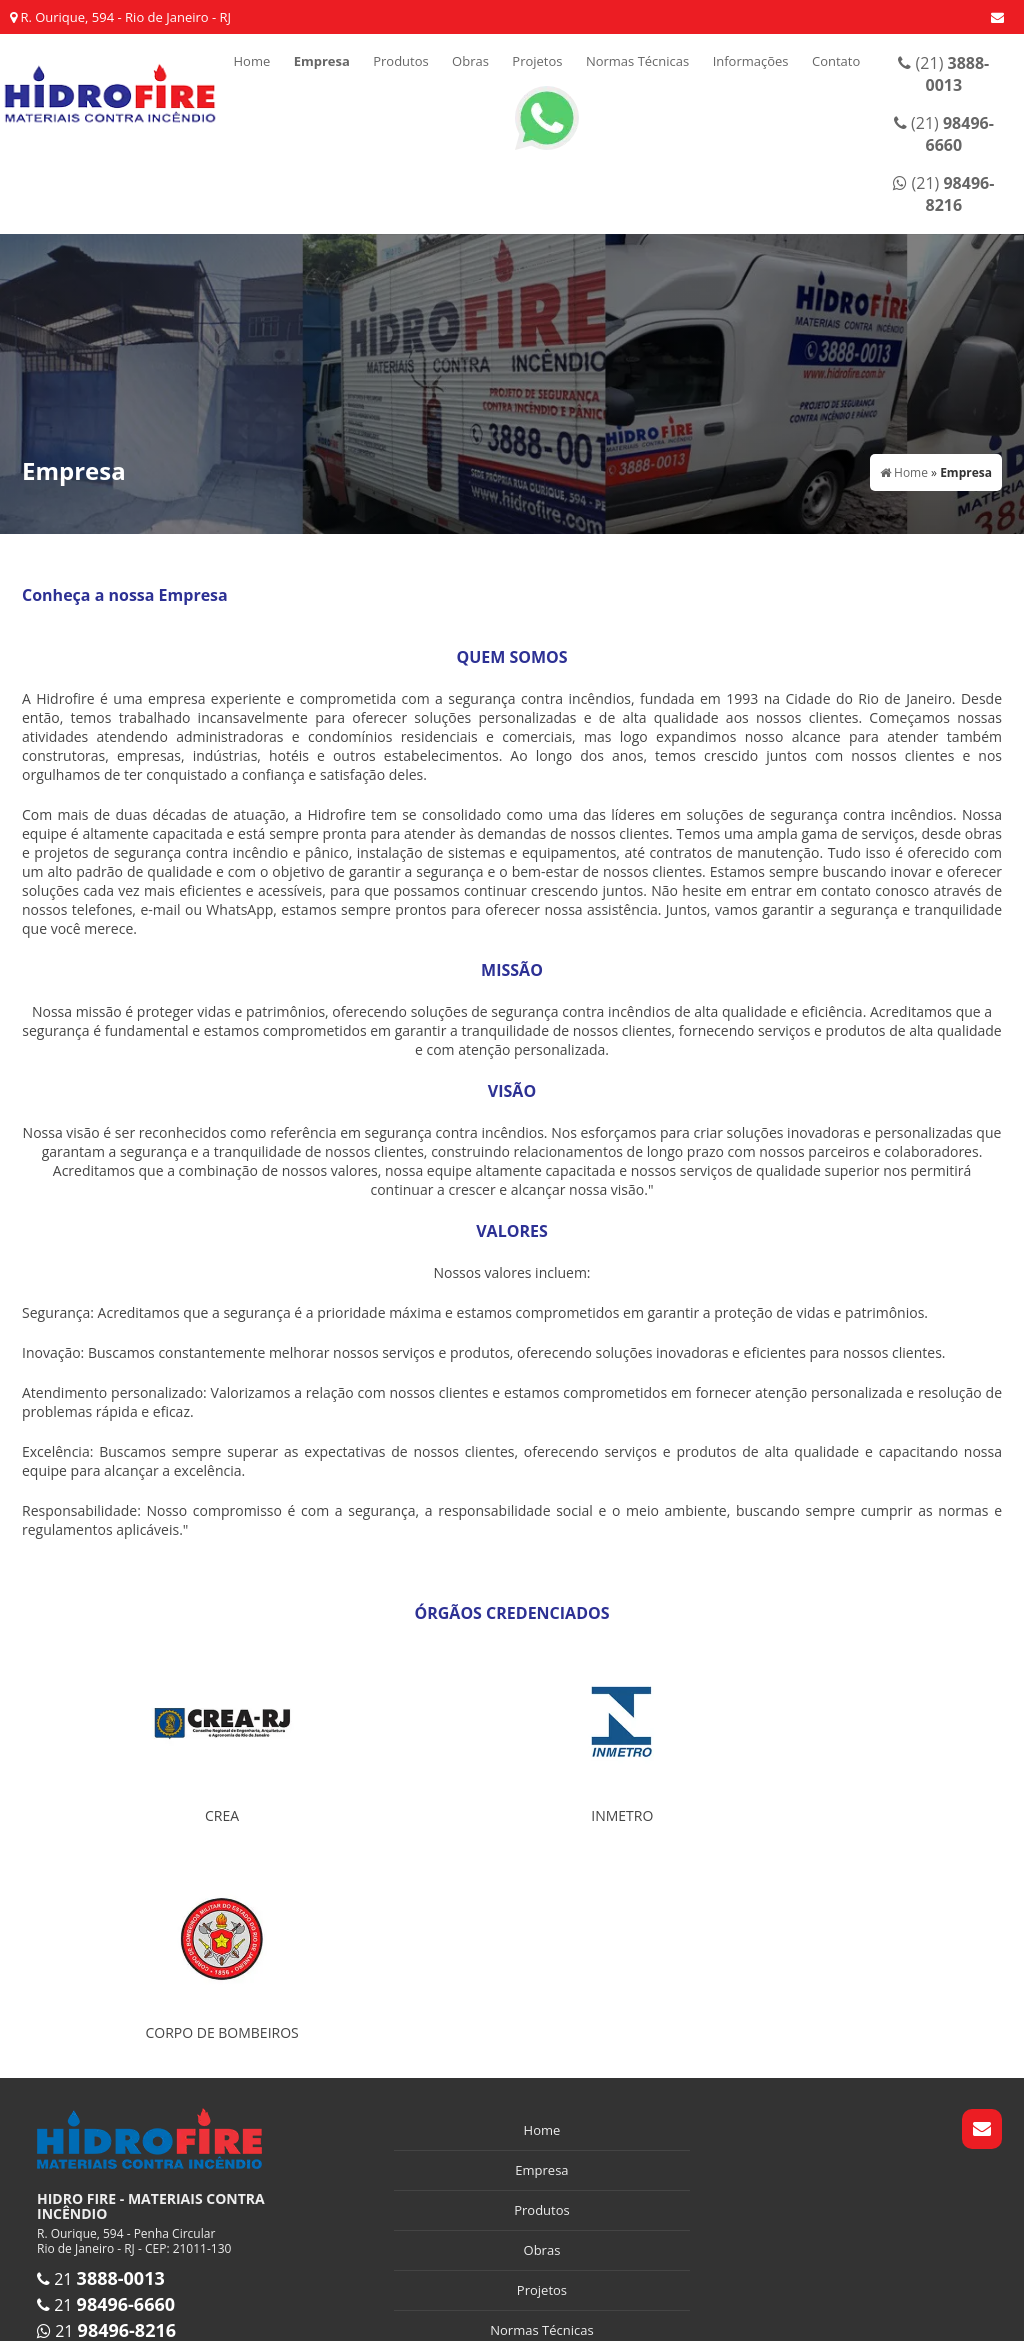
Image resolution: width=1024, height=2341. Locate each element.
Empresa (322, 61)
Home (251, 61)
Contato (836, 61)
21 (101, 2062)
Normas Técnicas (637, 61)
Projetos (537, 61)
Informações (751, 61)
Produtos (401, 61)
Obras (470, 61)
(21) (943, 74)
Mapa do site (542, 2233)
